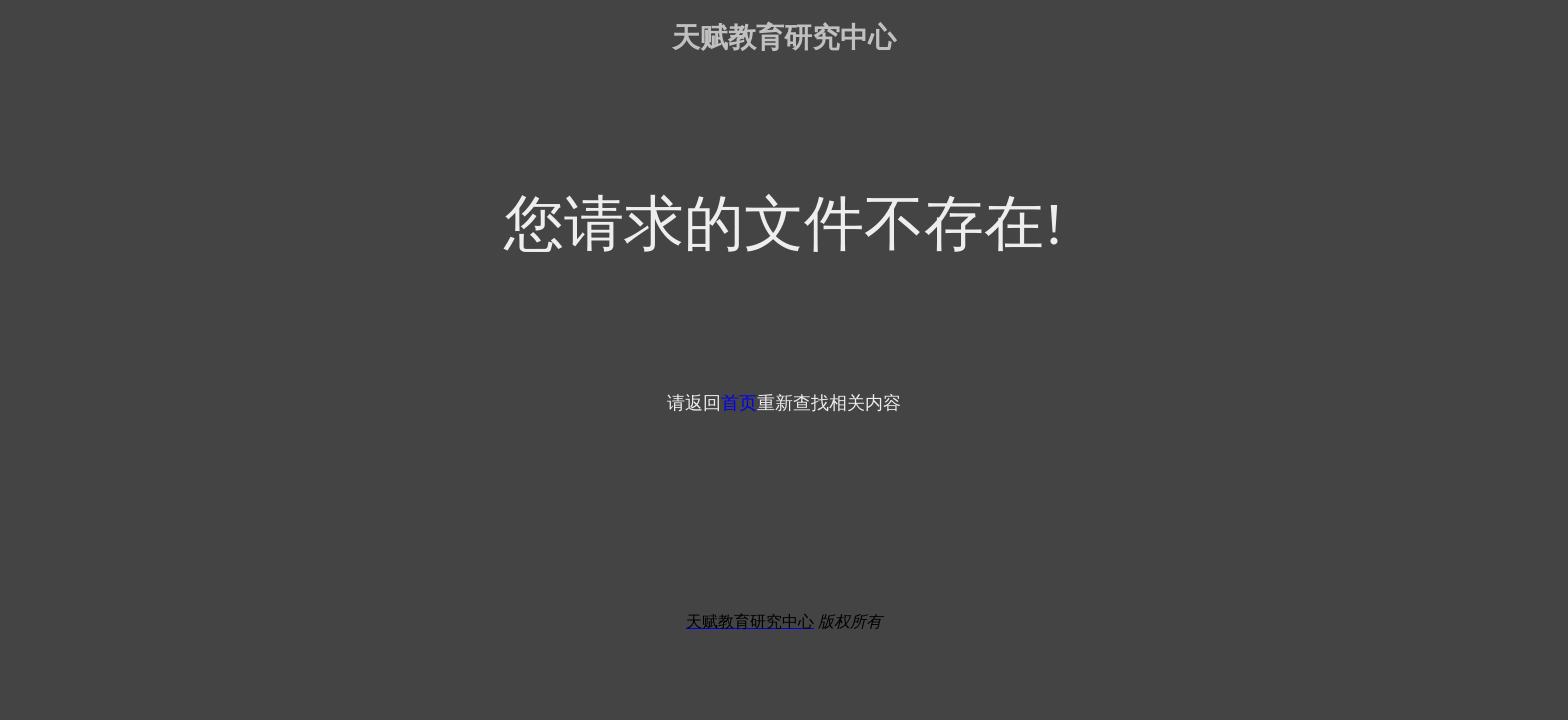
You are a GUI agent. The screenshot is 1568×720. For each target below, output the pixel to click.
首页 (739, 403)
